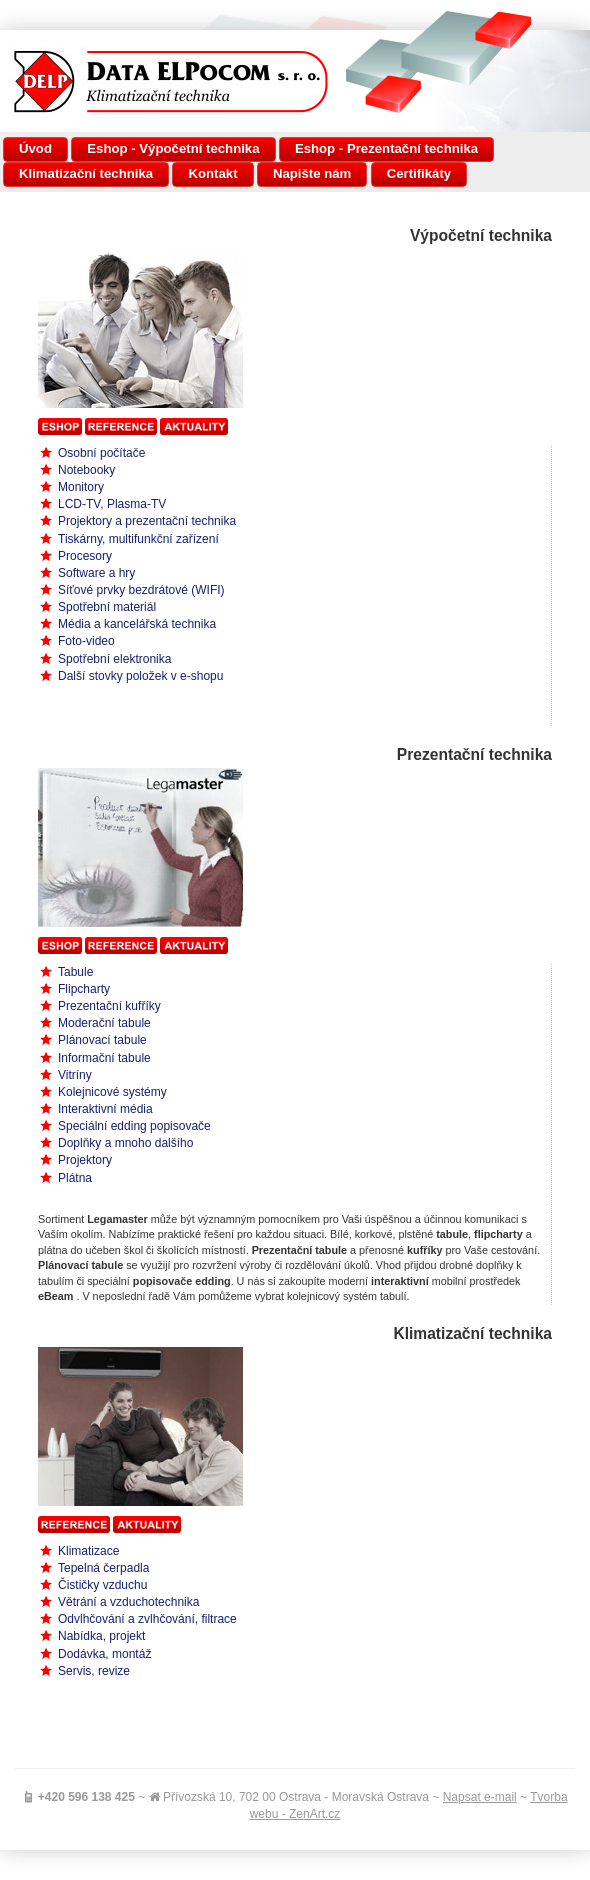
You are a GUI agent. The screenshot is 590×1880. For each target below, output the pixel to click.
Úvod (35, 148)
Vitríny (75, 1075)
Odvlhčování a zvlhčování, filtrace (147, 1619)
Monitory (81, 487)
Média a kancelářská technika (137, 624)
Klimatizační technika (86, 173)
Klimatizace (88, 1551)
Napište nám (312, 173)
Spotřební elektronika (114, 659)
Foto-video (86, 641)
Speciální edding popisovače (134, 1126)
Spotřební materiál (107, 607)
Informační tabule (104, 1058)
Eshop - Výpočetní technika (173, 148)
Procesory (85, 556)
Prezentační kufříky (109, 1006)
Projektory (85, 1160)
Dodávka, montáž (104, 1654)
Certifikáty (419, 173)
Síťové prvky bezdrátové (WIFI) (141, 590)
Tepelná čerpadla (103, 1568)
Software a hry (96, 573)
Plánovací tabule (102, 1040)
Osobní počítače (101, 453)
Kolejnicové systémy (112, 1092)
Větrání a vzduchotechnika (128, 1602)
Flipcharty (84, 989)
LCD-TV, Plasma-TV (112, 504)
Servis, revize (94, 1671)
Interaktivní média (105, 1109)
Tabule (75, 972)
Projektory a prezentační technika (147, 521)
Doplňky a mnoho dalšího (125, 1143)
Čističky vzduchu (102, 1585)
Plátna (75, 1178)
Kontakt (212, 173)
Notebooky (86, 470)
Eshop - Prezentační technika (386, 148)
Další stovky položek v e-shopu (140, 676)
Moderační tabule (104, 1023)
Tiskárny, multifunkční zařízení (138, 539)
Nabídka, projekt (101, 1636)
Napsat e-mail (480, 1797)
